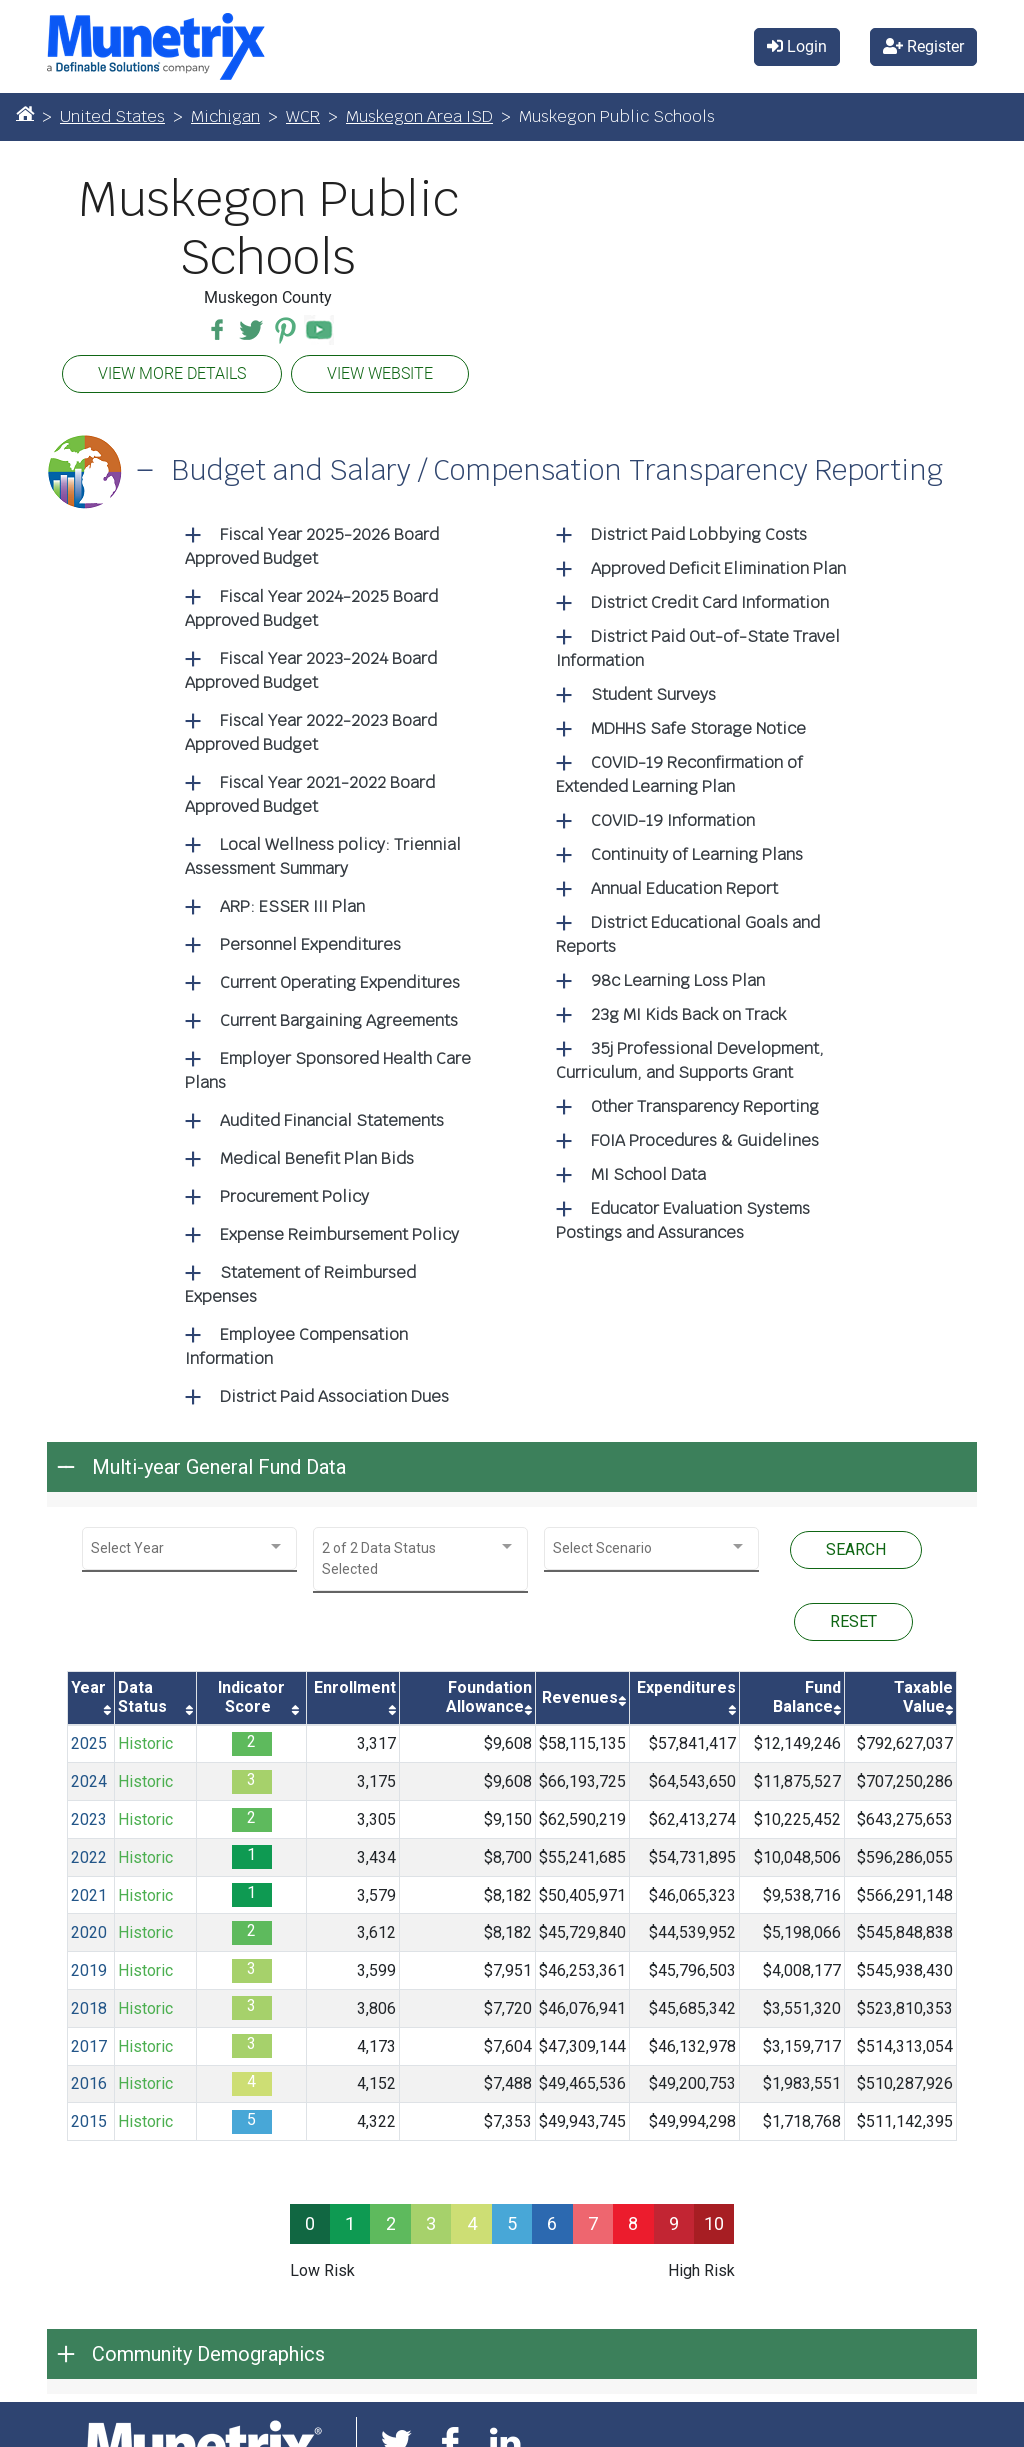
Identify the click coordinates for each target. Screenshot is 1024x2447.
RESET (853, 1621)
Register (923, 46)
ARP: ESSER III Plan (292, 906)
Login (797, 46)
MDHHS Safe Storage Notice (698, 728)
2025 (89, 1743)
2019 (89, 1970)
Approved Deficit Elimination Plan (718, 568)
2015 (89, 2121)
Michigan (225, 116)
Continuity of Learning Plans (697, 854)
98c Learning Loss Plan (678, 980)
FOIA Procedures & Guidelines (705, 1140)
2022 (89, 1857)
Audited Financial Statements (332, 1120)
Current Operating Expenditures (340, 982)
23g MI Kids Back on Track (688, 1014)
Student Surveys (653, 694)
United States (112, 116)
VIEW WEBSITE (380, 373)
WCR (303, 116)
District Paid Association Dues (334, 1396)
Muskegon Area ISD (419, 116)
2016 (89, 2083)
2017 (89, 2046)
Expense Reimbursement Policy (339, 1234)
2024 (89, 1781)
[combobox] (189, 1548)
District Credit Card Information (710, 602)
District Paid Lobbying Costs (699, 534)
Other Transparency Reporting (705, 1106)
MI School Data (648, 1174)
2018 (89, 2008)
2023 (89, 1819)
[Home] (25, 113)
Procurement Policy (294, 1196)
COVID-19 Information (673, 820)
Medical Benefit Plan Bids (317, 1158)
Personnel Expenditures (310, 944)
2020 (89, 1932)
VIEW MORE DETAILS (172, 373)
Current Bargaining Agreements (339, 1020)
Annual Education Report (684, 888)
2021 (89, 1895)
